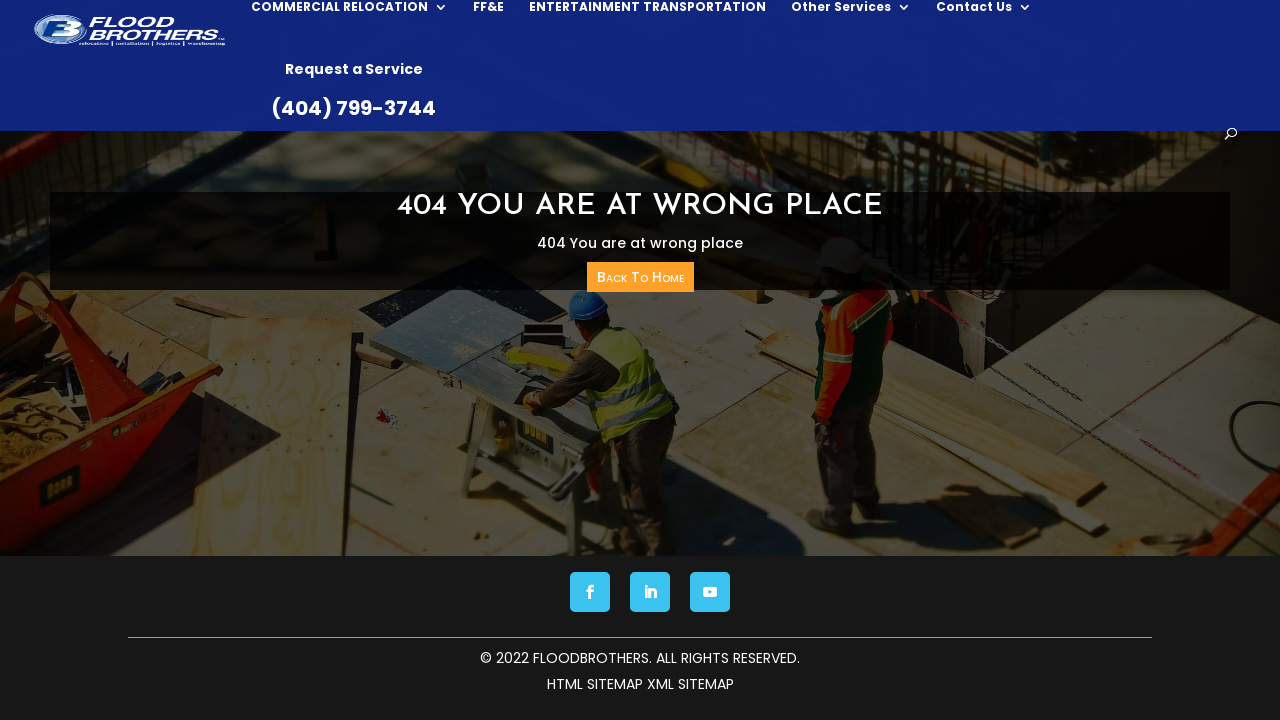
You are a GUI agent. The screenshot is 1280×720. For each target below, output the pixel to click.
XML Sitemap (690, 684)
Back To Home (640, 277)
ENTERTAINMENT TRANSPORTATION (593, 97)
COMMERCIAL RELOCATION (285, 97)
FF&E (434, 97)
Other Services (787, 97)
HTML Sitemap (595, 684)
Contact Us (920, 97)
